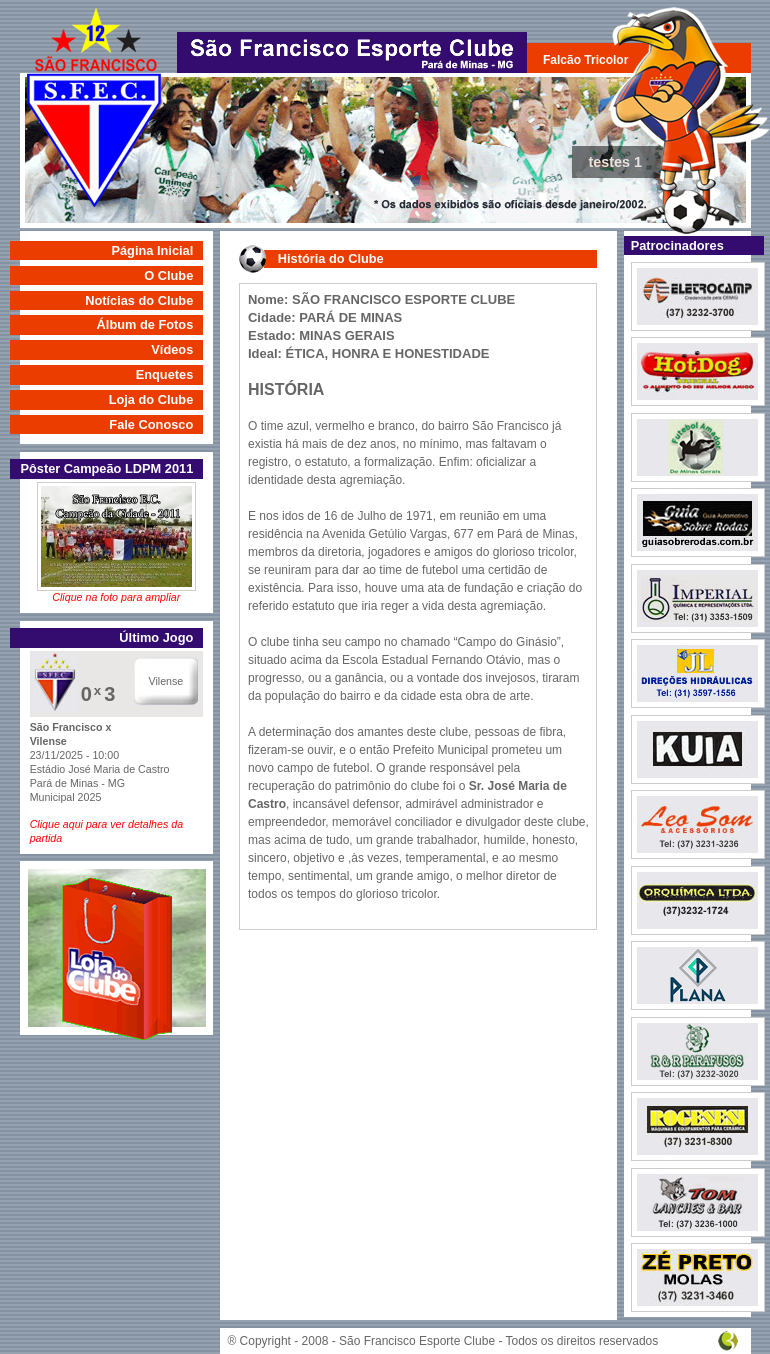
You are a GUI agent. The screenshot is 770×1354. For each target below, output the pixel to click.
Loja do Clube (151, 399)
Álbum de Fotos (145, 324)
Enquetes (165, 374)
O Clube (168, 275)
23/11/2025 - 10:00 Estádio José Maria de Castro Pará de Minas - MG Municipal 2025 (116, 783)
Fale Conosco (151, 424)
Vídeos (172, 349)
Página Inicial (152, 250)
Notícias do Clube (139, 300)
